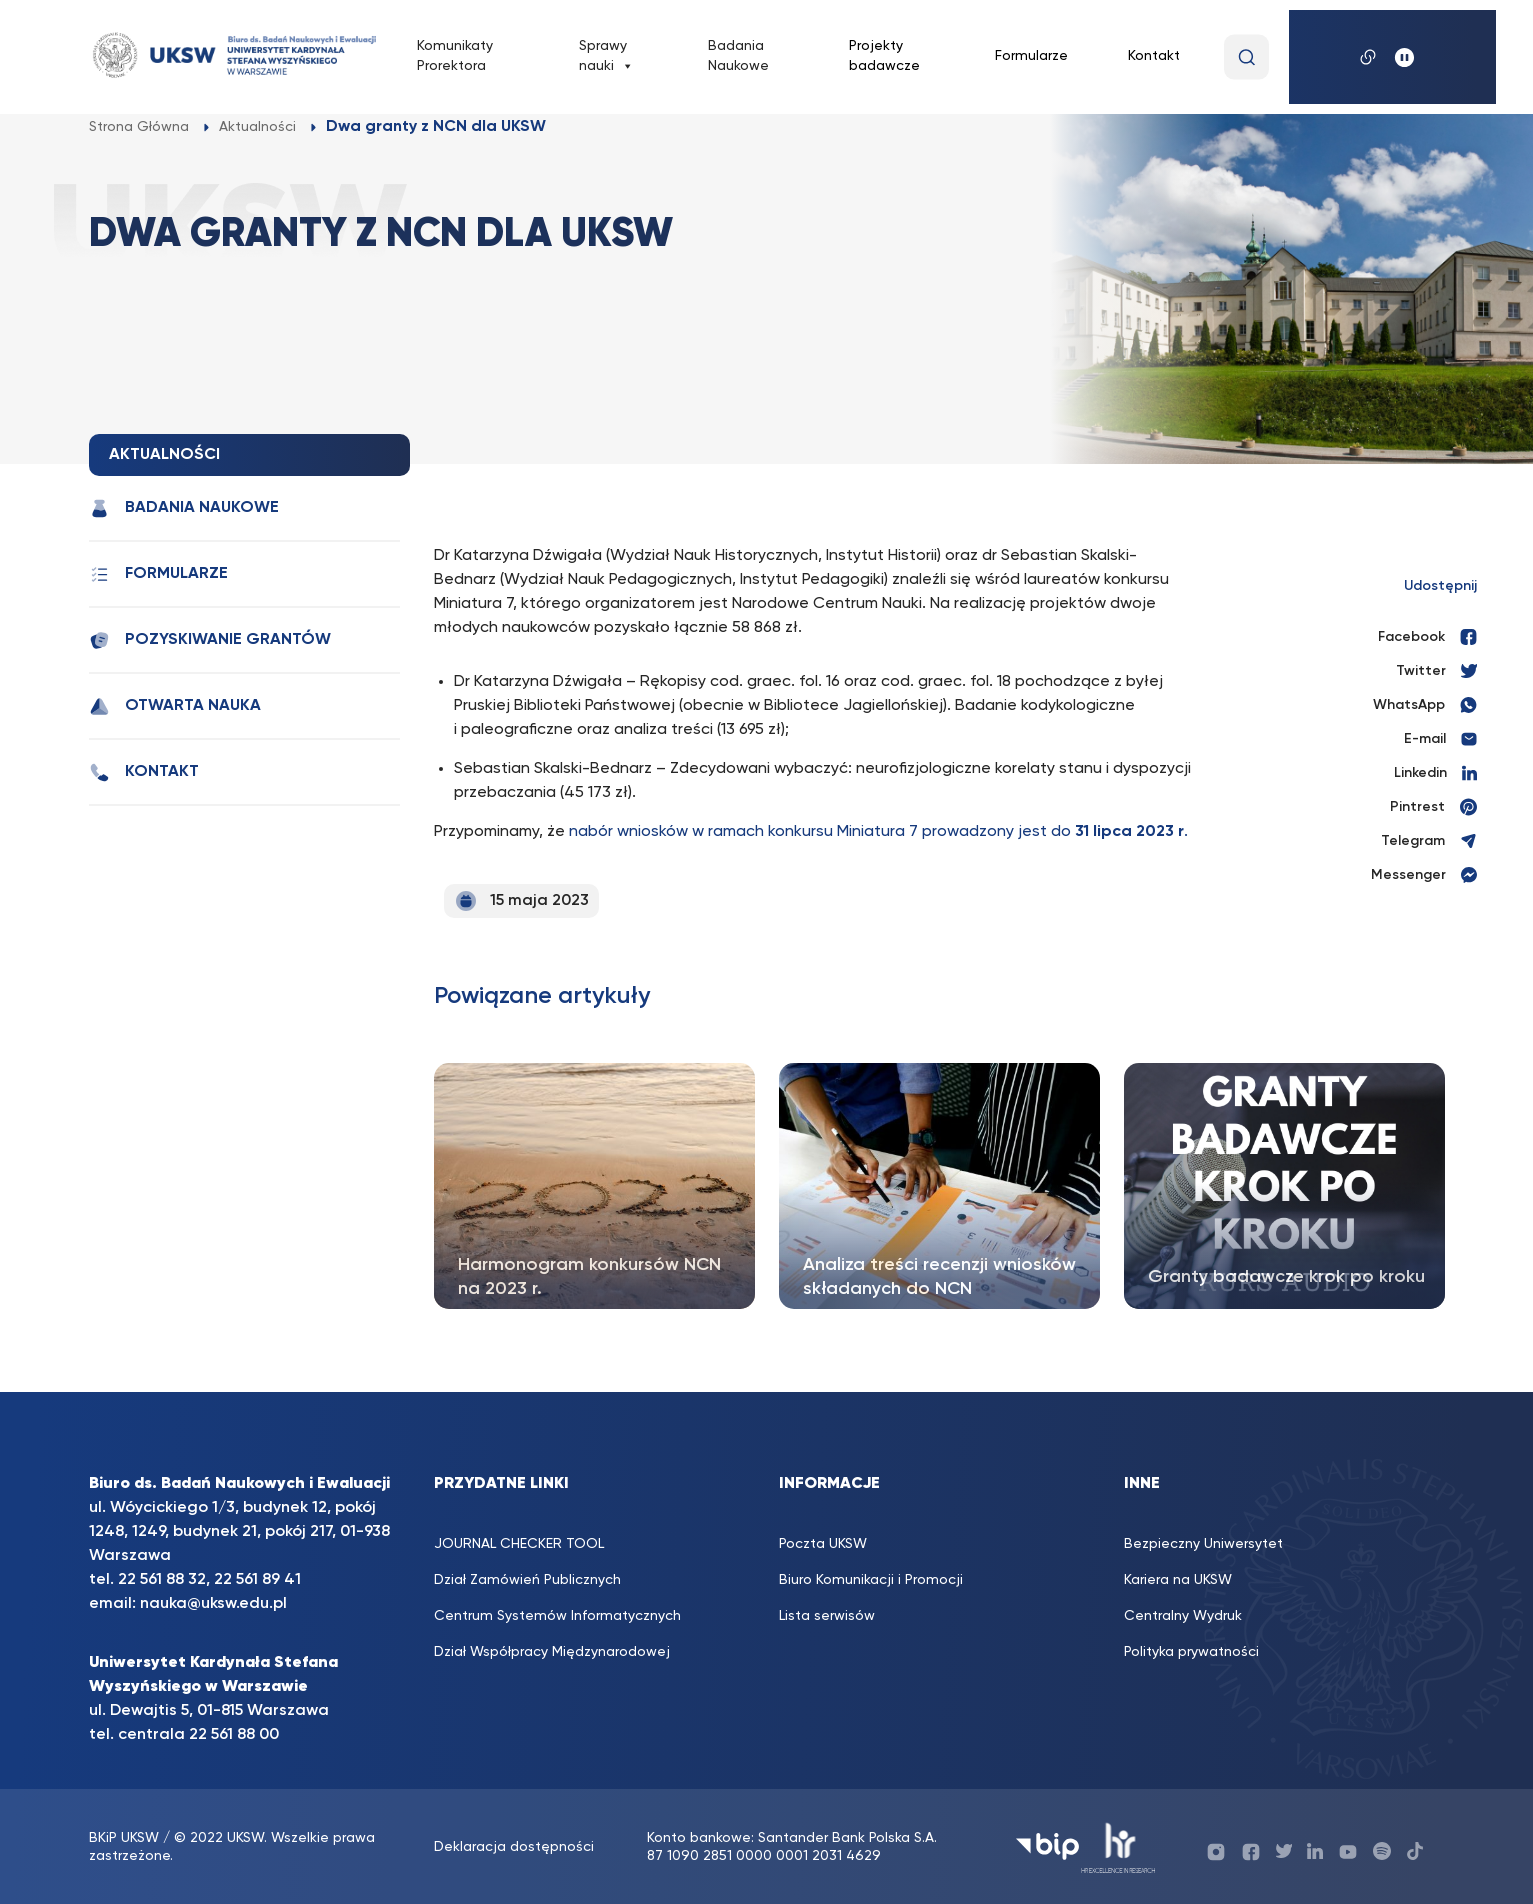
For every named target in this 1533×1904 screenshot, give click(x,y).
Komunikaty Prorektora (455, 56)
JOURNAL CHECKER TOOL (519, 1544)
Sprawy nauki (606, 57)
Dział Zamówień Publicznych (527, 1580)
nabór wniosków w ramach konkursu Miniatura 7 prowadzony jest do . (878, 832)
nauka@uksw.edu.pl (213, 1604)
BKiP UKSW (126, 1838)
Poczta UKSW (823, 1544)
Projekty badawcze (884, 56)
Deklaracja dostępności (514, 1847)
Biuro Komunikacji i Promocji (871, 1580)
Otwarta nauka (175, 706)
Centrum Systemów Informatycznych (557, 1616)
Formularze (1031, 56)
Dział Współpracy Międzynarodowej (552, 1652)
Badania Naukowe (738, 56)
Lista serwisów (827, 1616)
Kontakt (1154, 56)
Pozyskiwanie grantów (210, 640)
